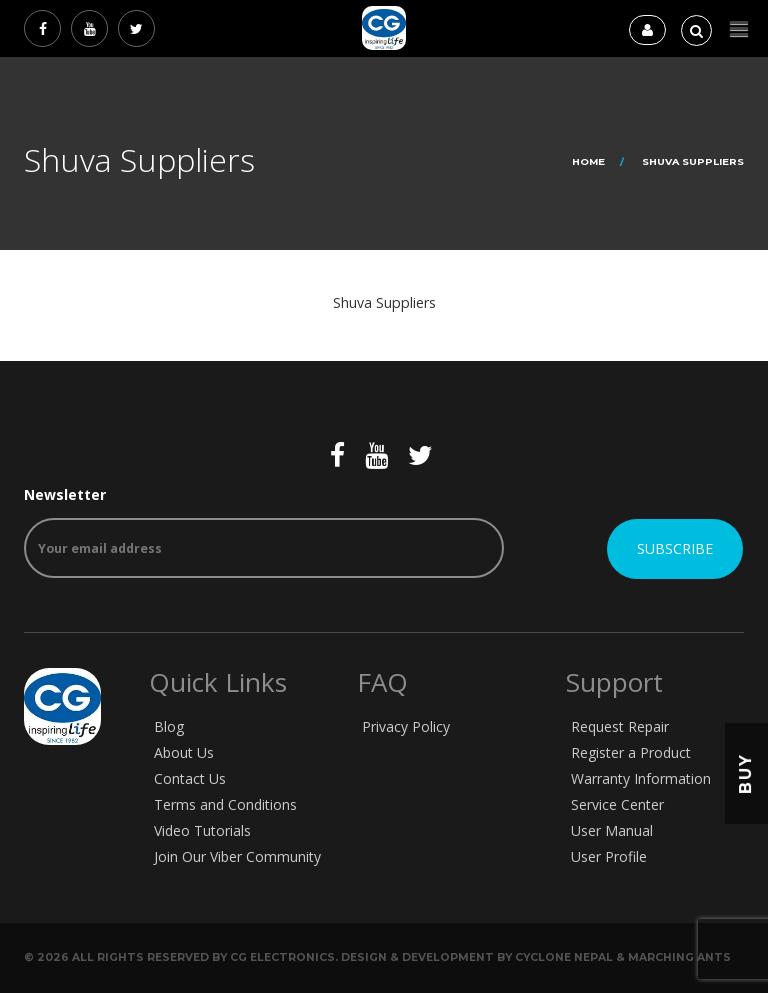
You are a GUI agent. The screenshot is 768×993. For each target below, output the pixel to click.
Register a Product (631, 752)
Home (588, 161)
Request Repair (620, 726)
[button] (739, 29)
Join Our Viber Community (237, 856)
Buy (745, 772)
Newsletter (264, 531)
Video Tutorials (202, 830)
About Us (184, 752)
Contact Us (190, 778)
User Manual (612, 830)
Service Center (617, 804)
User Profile (609, 856)
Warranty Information (641, 778)
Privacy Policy (406, 726)
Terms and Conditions (225, 804)
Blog (169, 726)
